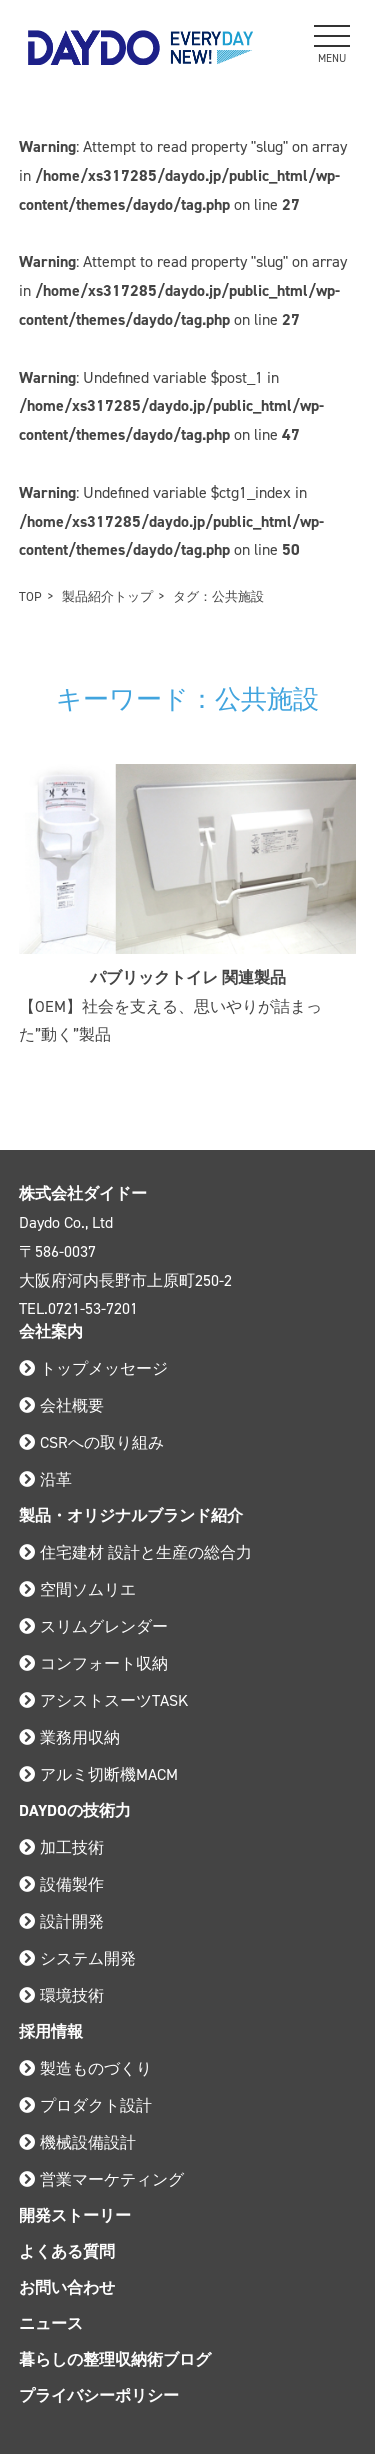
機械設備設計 (77, 2142)
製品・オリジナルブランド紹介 (131, 1515)
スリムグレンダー (93, 1626)
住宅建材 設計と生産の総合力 (135, 1552)
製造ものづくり (85, 2068)
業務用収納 (69, 1737)
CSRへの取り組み (91, 1442)
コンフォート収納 (93, 1663)
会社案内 (51, 1331)
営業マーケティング (101, 2179)
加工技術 (61, 1847)
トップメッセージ (93, 1368)
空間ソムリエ (77, 1589)
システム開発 (77, 1958)
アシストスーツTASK (103, 1700)
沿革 (45, 1479)
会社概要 (61, 1405)
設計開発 (61, 1921)
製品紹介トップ (107, 596)
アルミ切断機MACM (98, 1774)
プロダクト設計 (85, 2105)
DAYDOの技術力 (75, 1810)
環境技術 (61, 1995)
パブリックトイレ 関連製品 (188, 977)
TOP (30, 596)
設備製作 (61, 1884)
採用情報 (51, 2031)
